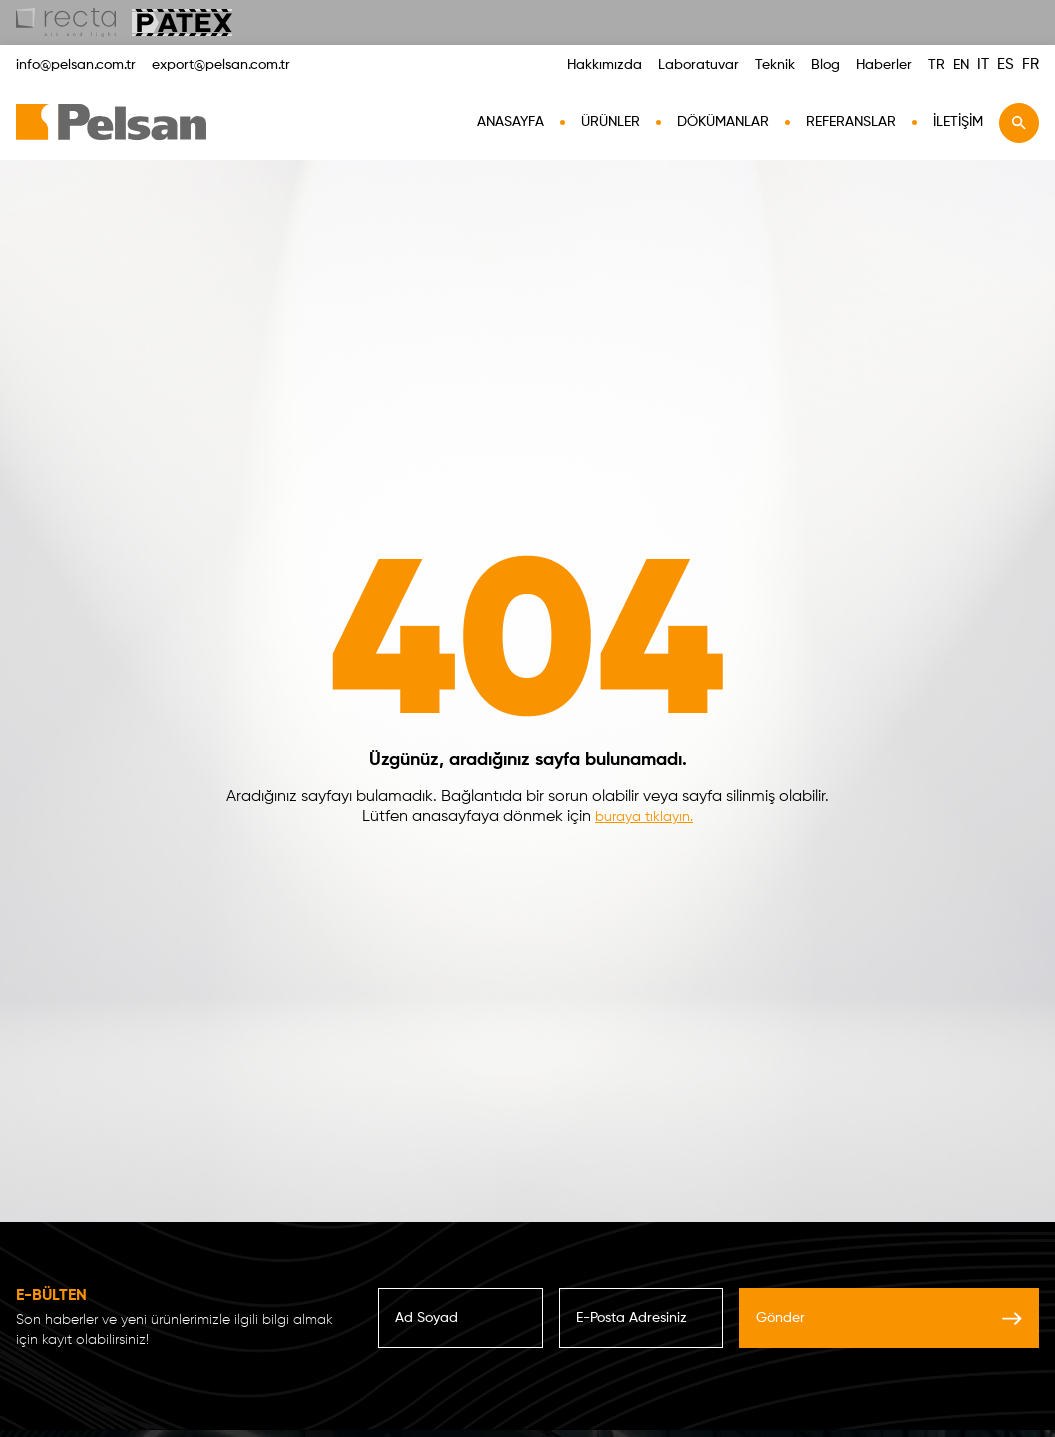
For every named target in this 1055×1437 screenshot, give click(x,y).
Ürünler (610, 122)
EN (961, 65)
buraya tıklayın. (644, 817)
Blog (825, 65)
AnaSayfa (510, 122)
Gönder (889, 1318)
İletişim (958, 122)
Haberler (884, 65)
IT (983, 64)
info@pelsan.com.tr (76, 65)
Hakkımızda (604, 65)
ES (1005, 64)
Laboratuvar (698, 65)
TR (936, 65)
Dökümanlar (723, 122)
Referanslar (851, 122)
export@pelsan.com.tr (221, 65)
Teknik (775, 65)
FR (1030, 64)
